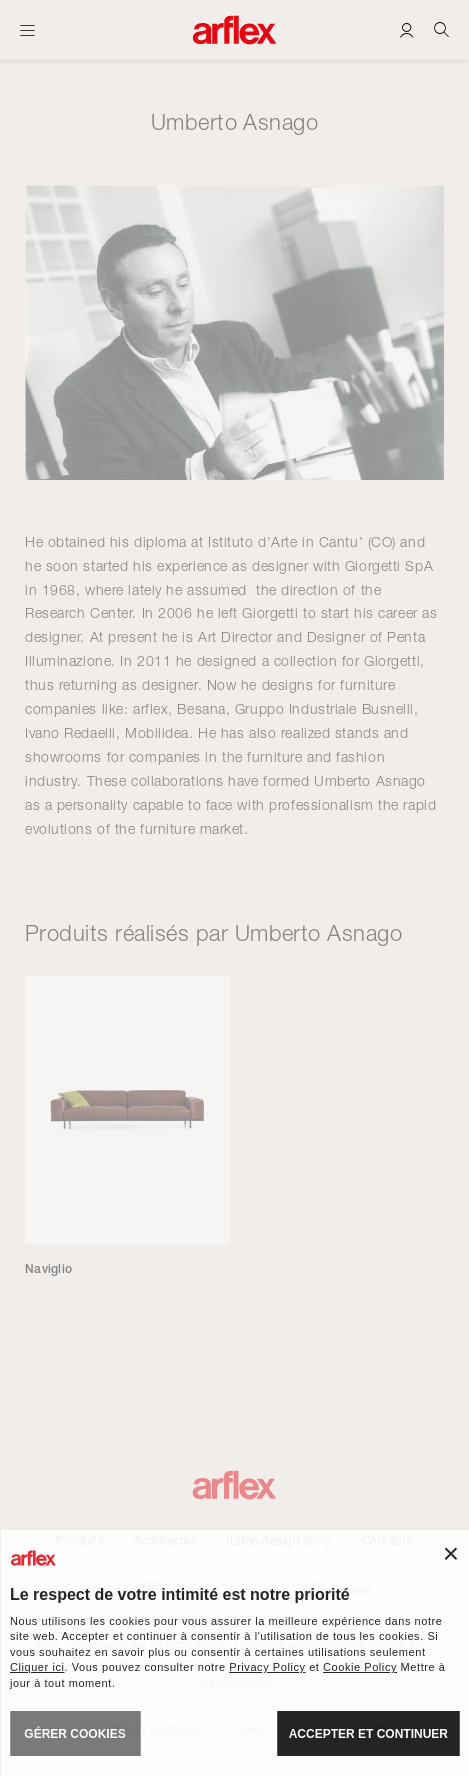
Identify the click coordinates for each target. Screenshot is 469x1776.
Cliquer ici (37, 1667)
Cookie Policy (360, 1667)
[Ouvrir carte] (27, 30)
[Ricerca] (441, 29)
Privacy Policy (267, 1667)
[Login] (406, 29)
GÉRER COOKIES (74, 1734)
